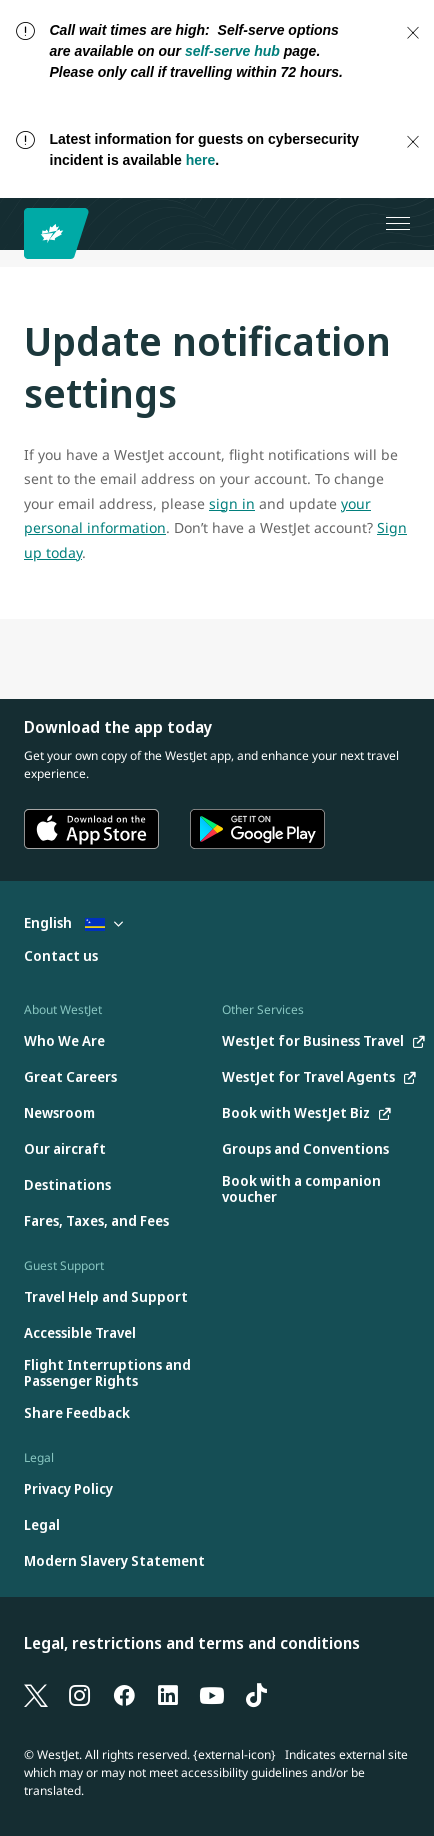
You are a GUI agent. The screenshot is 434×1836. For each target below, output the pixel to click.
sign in (232, 503)
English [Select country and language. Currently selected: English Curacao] (73, 922)
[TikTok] (256, 1694)
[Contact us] (61, 956)
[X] (36, 1694)
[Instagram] (80, 1694)
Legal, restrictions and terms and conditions (192, 1643)
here (201, 160)
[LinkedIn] (168, 1694)
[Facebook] (124, 1694)
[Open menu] (398, 224)
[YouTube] (212, 1694)
